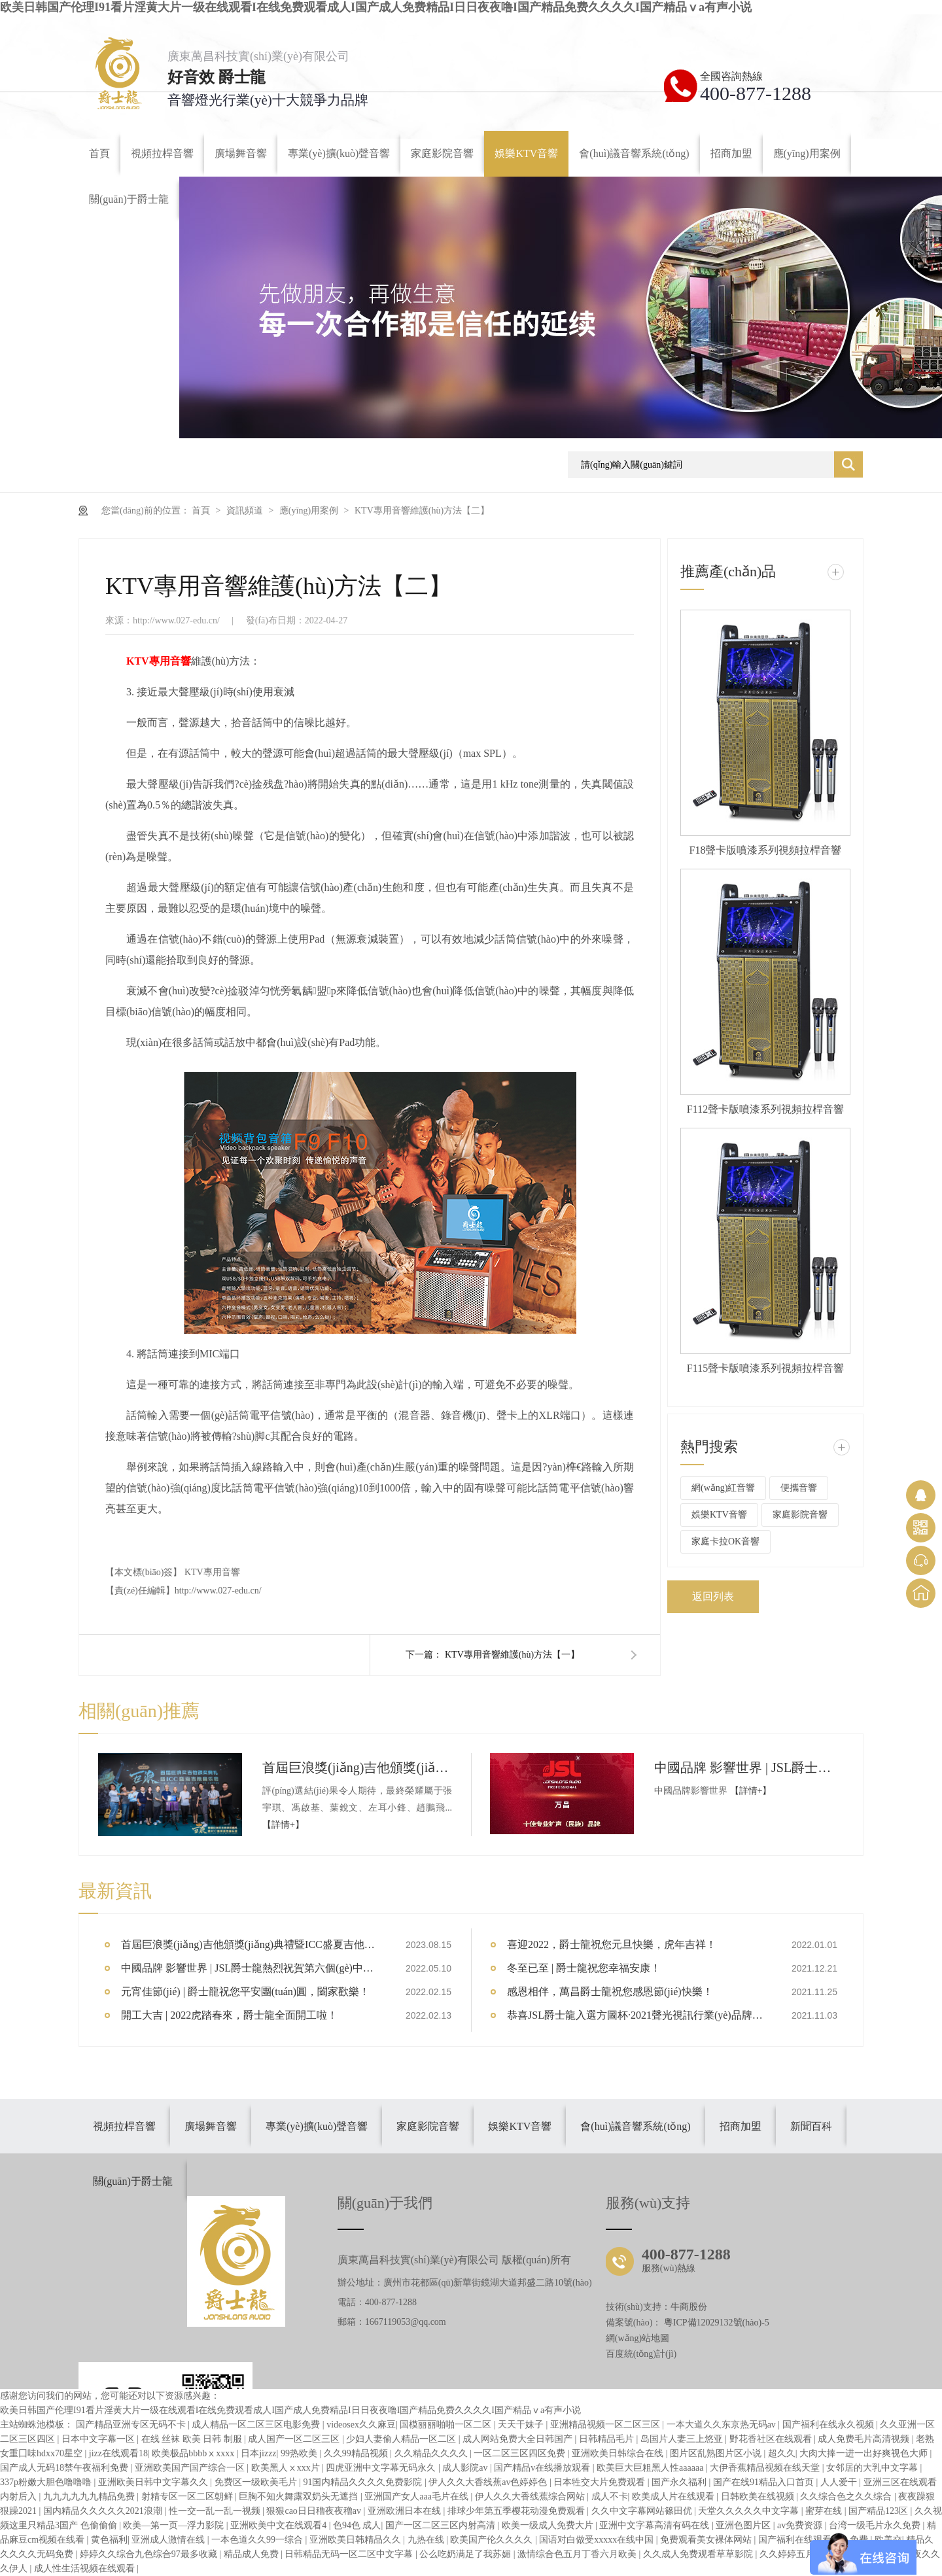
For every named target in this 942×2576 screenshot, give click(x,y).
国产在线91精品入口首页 (764, 2482)
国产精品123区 (879, 2511)
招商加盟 (740, 2126)
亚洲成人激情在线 (169, 2540)
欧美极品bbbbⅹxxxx (194, 2453)
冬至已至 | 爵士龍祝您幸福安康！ (584, 1968)
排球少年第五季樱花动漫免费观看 (517, 2511)
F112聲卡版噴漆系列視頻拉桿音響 (765, 1109)
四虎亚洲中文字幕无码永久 (382, 2468)
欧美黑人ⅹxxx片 (287, 2468)
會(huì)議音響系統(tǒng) (635, 2126)
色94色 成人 (357, 2525)
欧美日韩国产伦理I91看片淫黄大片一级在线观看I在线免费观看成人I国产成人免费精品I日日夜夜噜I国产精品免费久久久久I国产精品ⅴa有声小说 (376, 7)
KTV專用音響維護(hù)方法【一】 (512, 1655)
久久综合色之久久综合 (847, 2496)
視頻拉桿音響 (124, 2126)
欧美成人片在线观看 (674, 2496)
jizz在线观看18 (118, 2453)
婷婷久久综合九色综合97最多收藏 (150, 2554)
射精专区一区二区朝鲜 (188, 2496)
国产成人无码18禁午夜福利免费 (65, 2468)
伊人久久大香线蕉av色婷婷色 (489, 2482)
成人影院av (466, 2468)
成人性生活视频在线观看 (85, 2568)
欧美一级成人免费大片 (549, 2525)
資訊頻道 (246, 510)
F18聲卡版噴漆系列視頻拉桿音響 (765, 850)
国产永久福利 (680, 2482)
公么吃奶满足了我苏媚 (466, 2554)
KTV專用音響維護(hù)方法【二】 (422, 510)
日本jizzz (258, 2453)
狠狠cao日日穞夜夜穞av (314, 2511)
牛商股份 (689, 2307)
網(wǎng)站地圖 (637, 2338)
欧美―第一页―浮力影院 (174, 2525)
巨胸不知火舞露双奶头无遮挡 (299, 2496)
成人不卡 (609, 2496)
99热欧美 (300, 2453)
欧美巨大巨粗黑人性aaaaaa (651, 2468)
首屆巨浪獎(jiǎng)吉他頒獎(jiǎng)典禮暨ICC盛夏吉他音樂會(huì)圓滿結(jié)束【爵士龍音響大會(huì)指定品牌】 (357, 1767)
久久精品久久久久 (432, 2453)
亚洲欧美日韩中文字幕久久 (154, 2482)
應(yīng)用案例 (310, 510)
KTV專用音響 (212, 1572)
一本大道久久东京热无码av (722, 2424)
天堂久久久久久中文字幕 (749, 2511)
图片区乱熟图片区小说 (717, 2453)
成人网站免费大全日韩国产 (518, 2439)
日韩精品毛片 (608, 2439)
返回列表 (713, 1596)
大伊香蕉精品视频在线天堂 (766, 2468)
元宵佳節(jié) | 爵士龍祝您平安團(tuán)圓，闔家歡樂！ (245, 1991)
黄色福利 (109, 2540)
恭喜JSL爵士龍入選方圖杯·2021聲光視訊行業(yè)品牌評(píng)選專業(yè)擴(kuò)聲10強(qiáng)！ (638, 2015)
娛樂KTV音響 (719, 1515)
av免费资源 (801, 2525)
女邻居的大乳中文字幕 (873, 2468)
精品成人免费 (252, 2554)
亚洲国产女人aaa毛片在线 (417, 2496)
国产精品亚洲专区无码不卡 (132, 2424)
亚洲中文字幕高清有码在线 (655, 2525)
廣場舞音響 (210, 2126)
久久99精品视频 (357, 2453)
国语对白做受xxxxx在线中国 (597, 2540)
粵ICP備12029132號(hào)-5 (716, 2322)
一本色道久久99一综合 (258, 2540)
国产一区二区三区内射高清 (441, 2525)
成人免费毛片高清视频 (865, 2439)
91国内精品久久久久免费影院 (364, 2482)
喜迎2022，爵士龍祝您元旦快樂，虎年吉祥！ (611, 1944)
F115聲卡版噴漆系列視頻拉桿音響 (765, 1368)
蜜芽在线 (825, 2511)
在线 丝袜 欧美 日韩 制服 (193, 2439)
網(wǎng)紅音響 (723, 1488)
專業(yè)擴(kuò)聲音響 (317, 2126)
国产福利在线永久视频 (829, 2424)
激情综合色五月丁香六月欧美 (578, 2554)
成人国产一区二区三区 (295, 2439)
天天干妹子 (522, 2424)
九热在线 (427, 2540)
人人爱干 (840, 2482)
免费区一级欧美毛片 (257, 2482)
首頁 (202, 510)
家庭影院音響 (800, 1515)
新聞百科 (811, 2126)
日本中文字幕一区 (99, 2439)
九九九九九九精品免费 (90, 2496)
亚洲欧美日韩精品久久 (356, 2540)
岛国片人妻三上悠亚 (682, 2439)
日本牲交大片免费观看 (600, 2482)
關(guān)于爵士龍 (133, 2181)
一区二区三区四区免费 (521, 2453)
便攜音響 (798, 1488)
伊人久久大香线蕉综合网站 (531, 2496)
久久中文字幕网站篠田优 (643, 2511)
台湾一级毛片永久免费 (876, 2525)
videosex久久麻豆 (361, 2424)
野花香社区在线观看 (771, 2439)
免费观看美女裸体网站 (707, 2540)
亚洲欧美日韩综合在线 (619, 2453)
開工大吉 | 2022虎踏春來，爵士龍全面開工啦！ (229, 2015)
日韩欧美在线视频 (759, 2496)
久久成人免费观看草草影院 (699, 2554)
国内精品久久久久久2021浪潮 (104, 2511)
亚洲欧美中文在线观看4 (279, 2525)
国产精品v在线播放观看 (543, 2468)
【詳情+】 (283, 1825)
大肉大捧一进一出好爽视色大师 (864, 2453)
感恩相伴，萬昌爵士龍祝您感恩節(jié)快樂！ (610, 1991)
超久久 (781, 2453)
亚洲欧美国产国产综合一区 (191, 2468)
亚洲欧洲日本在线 (406, 2511)
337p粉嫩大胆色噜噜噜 (47, 2482)
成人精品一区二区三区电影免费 (257, 2424)
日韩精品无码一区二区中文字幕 (350, 2554)
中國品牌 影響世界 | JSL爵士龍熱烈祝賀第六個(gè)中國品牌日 (749, 1767)
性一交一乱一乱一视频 (216, 2511)
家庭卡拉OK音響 (725, 1541)
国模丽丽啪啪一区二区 (447, 2424)
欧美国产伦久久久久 (492, 2540)
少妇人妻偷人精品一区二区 (402, 2439)
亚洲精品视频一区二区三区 (606, 2424)
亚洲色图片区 (744, 2525)
